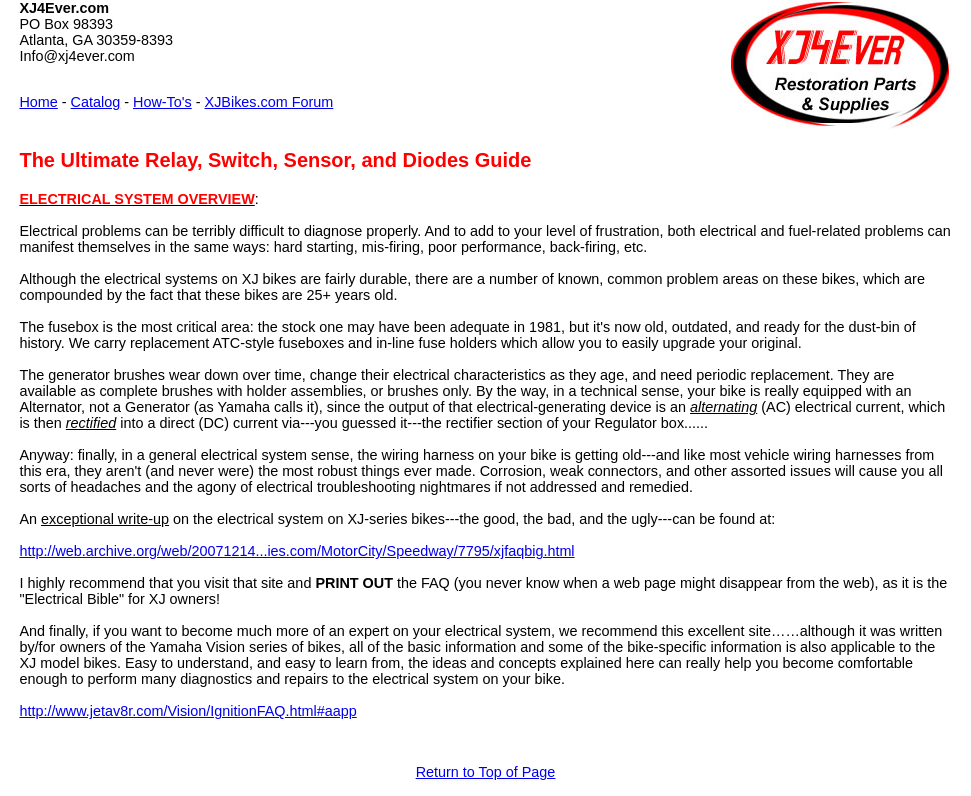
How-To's (162, 102)
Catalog (96, 102)
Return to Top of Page (486, 772)
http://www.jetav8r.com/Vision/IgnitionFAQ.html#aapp (187, 711)
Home (38, 102)
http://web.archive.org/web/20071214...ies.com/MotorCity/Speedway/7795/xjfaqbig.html (296, 551)
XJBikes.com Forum (269, 102)
